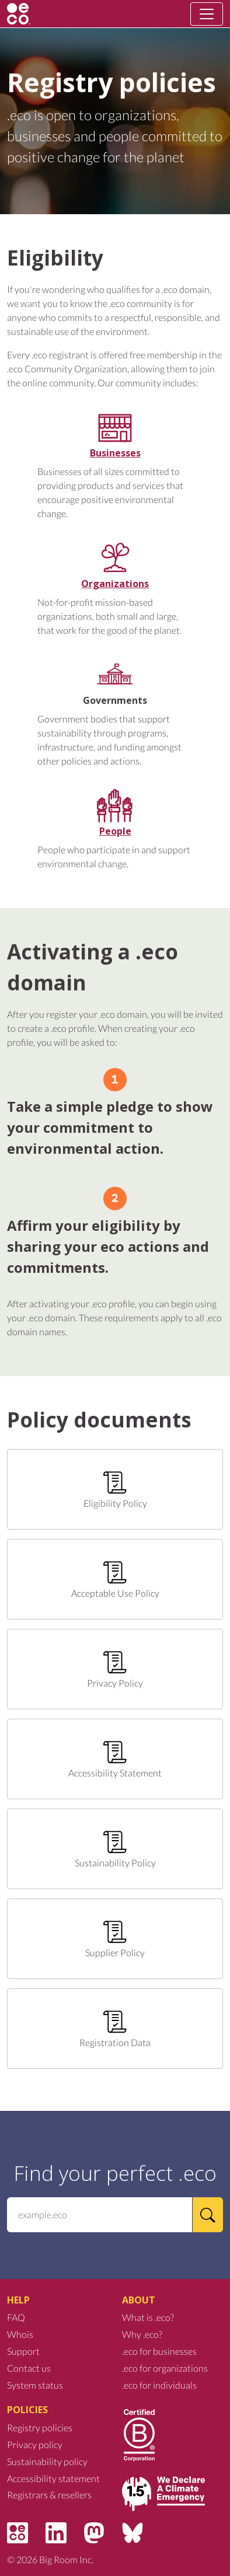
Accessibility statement (53, 2478)
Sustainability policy (47, 2461)
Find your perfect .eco (115, 2173)
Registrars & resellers (49, 2494)
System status (35, 2384)
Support (23, 2351)
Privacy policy (34, 2444)
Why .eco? (142, 2334)
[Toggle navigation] (206, 14)
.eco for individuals (159, 2384)
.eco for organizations (165, 2367)
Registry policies (39, 2427)
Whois (20, 2334)
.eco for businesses (159, 2351)
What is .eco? (148, 2317)
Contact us (29, 2367)
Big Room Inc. (66, 2559)
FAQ (16, 2317)
